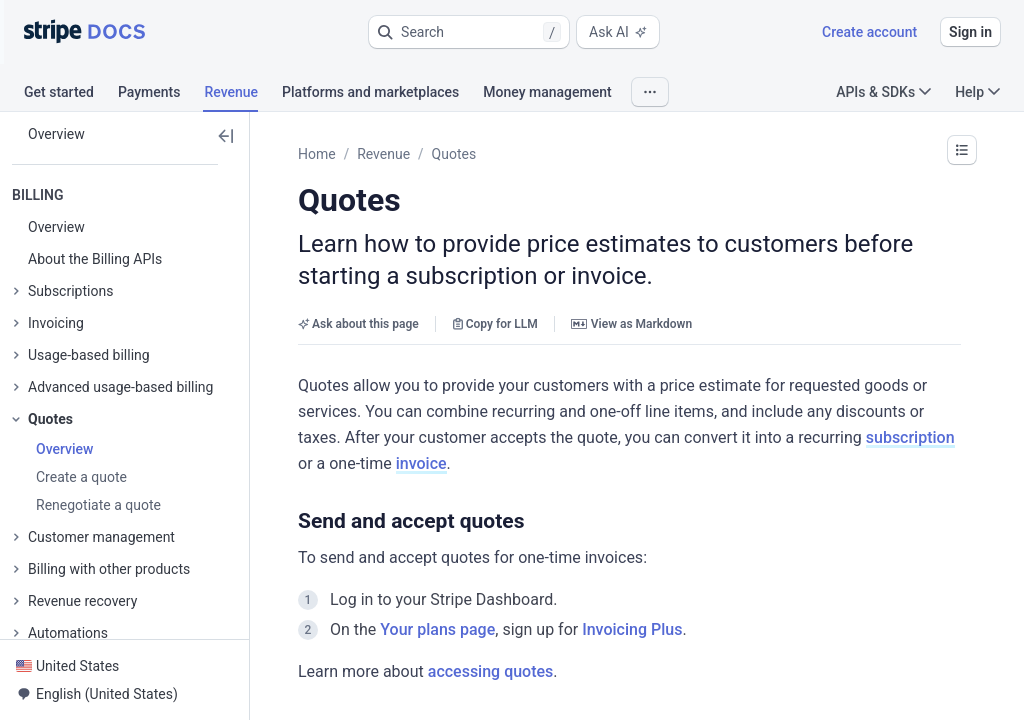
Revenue (383, 154)
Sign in (970, 32)
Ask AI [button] (618, 32)
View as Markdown (631, 324)
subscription (910, 437)
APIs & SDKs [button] (883, 92)
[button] (469, 32)
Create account (869, 32)
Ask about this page (358, 324)
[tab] (71, 95)
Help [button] (977, 92)
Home (317, 154)
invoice (421, 463)
